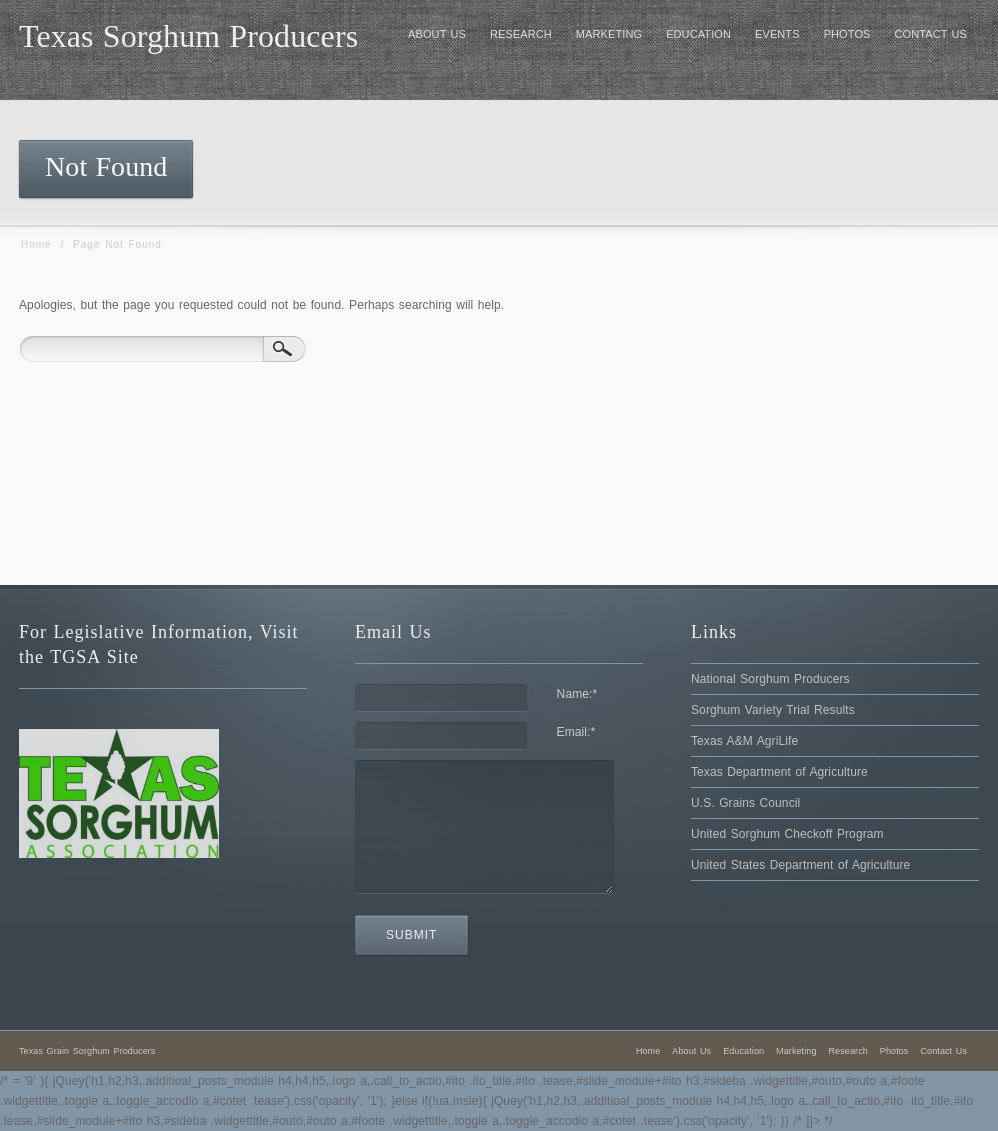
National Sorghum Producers (770, 679)
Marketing (796, 1051)
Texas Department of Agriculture (779, 772)
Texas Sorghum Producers (188, 36)
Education (743, 1051)
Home (36, 244)
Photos (894, 1051)
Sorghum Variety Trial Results (773, 710)
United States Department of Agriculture (800, 865)
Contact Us (943, 1051)
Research (848, 1051)
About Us (691, 1051)
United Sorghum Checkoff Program (787, 834)
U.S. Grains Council (745, 803)
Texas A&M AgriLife (744, 741)
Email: (576, 732)
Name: (577, 694)
